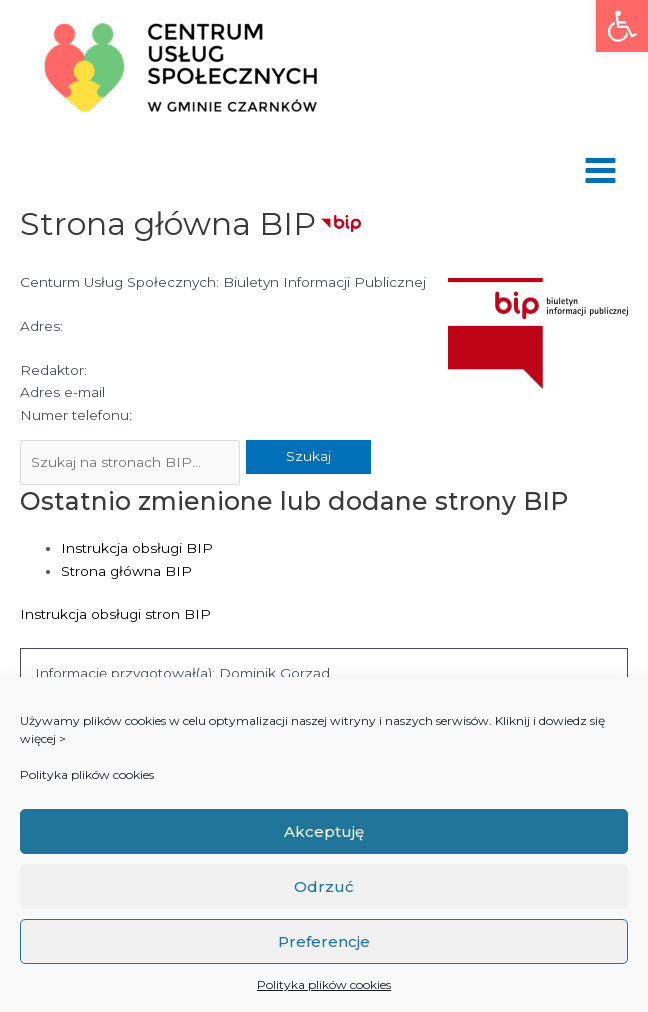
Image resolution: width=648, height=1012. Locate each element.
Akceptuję (324, 831)
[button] (622, 26)
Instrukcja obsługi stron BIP (115, 614)
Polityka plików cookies (87, 774)
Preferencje (324, 941)
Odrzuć (324, 886)
